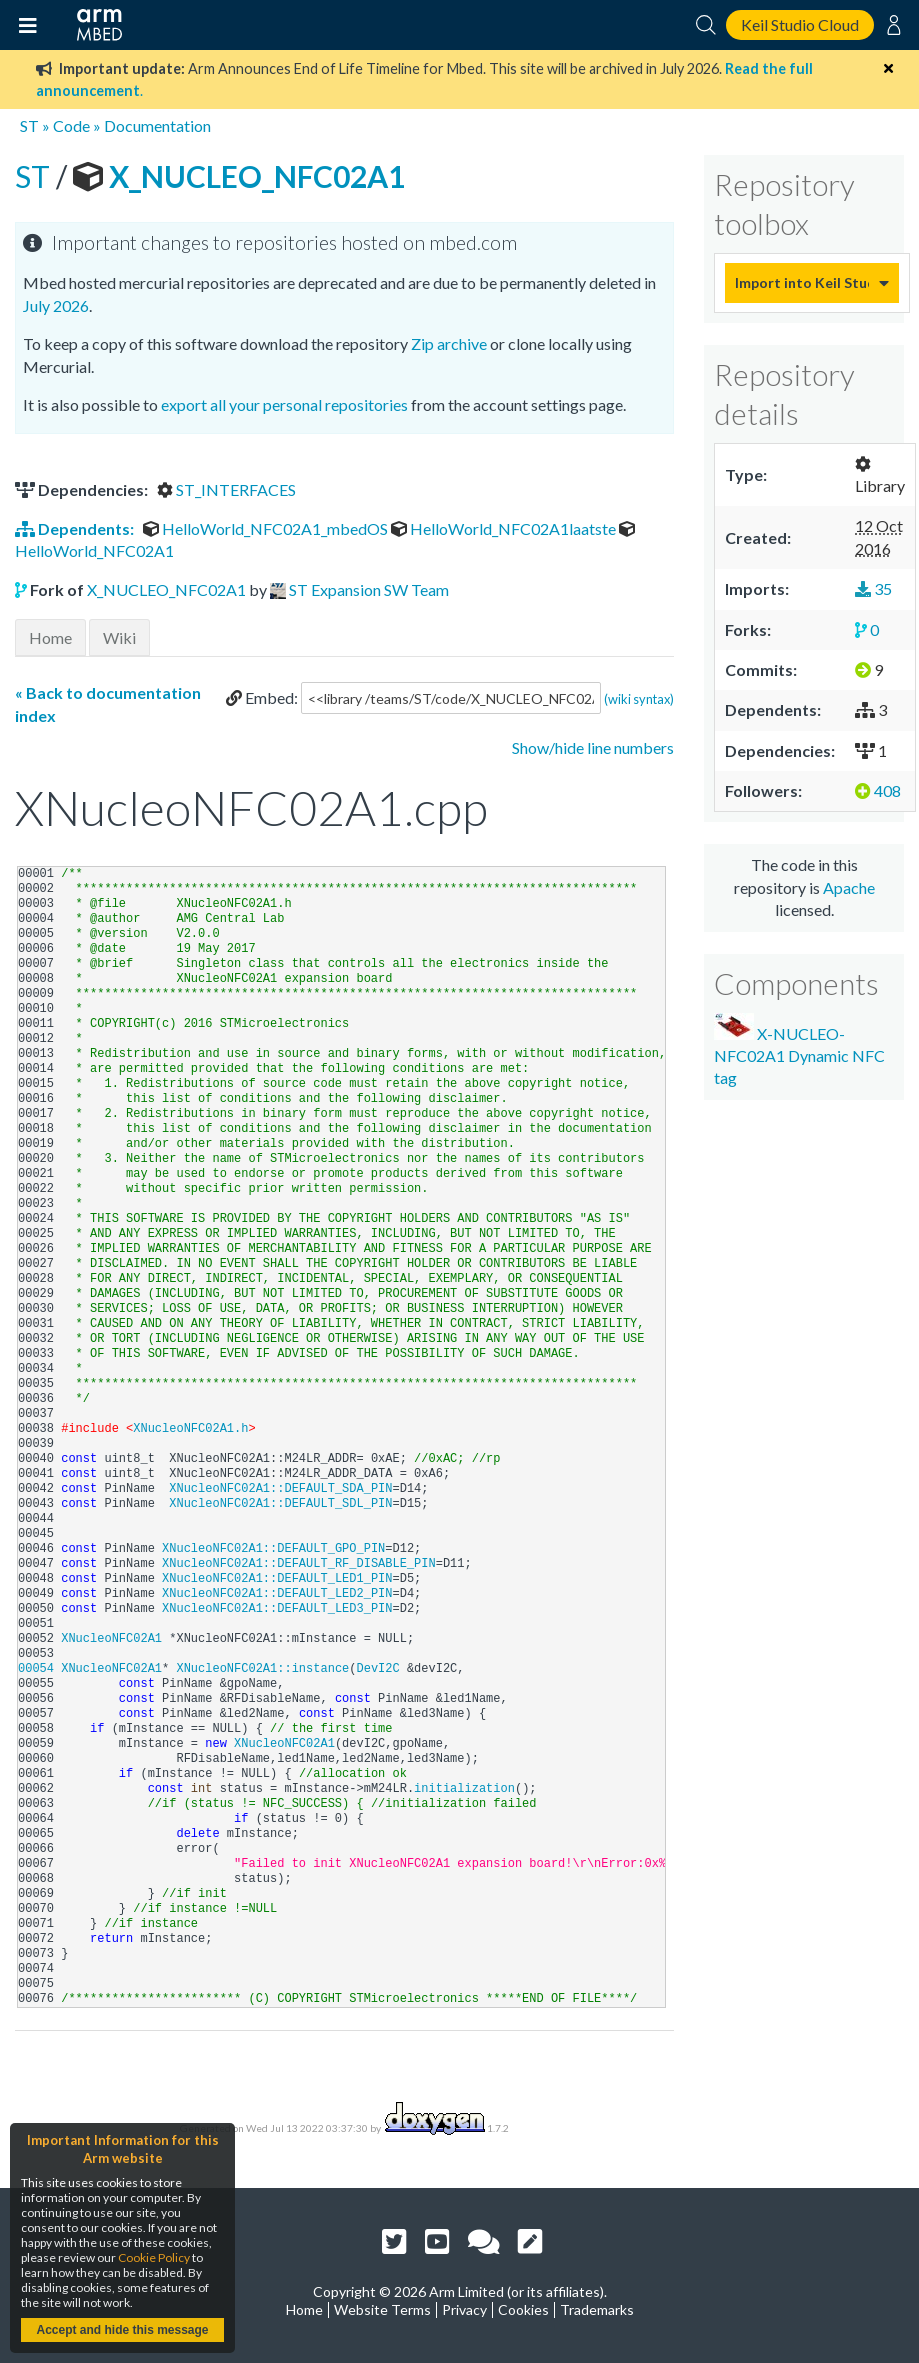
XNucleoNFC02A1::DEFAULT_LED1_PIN (277, 1579)
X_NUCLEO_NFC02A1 (239, 176)
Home (50, 637)
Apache (849, 887)
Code (71, 125)
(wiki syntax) (639, 699)
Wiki (119, 637)
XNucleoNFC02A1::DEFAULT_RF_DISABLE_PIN (299, 1564)
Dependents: (76, 528)
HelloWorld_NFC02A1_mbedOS (267, 528)
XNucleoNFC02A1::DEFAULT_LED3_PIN (277, 1609)
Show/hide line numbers (593, 747)
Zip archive (449, 343)
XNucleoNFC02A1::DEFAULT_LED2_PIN (277, 1594)
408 (878, 790)
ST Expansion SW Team (369, 589)
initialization (464, 1789)
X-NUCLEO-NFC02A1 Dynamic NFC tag (799, 1050)
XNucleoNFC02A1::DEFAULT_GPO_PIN (273, 1549)
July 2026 (56, 305)
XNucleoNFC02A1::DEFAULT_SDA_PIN (280, 1489)
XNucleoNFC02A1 (111, 1639)
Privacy (464, 2309)
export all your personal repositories (284, 404)
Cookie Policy (154, 2257)
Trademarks (597, 2309)
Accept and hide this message (122, 2330)
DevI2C (377, 1669)
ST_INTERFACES (226, 489)
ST (29, 125)
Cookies (523, 2309)
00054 (39, 1669)
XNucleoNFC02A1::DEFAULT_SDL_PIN (280, 1504)
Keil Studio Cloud (800, 24)
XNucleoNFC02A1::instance (262, 1669)
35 (873, 588)
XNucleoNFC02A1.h (190, 1429)
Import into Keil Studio (802, 282)
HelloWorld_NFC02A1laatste (505, 528)
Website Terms (382, 2309)
